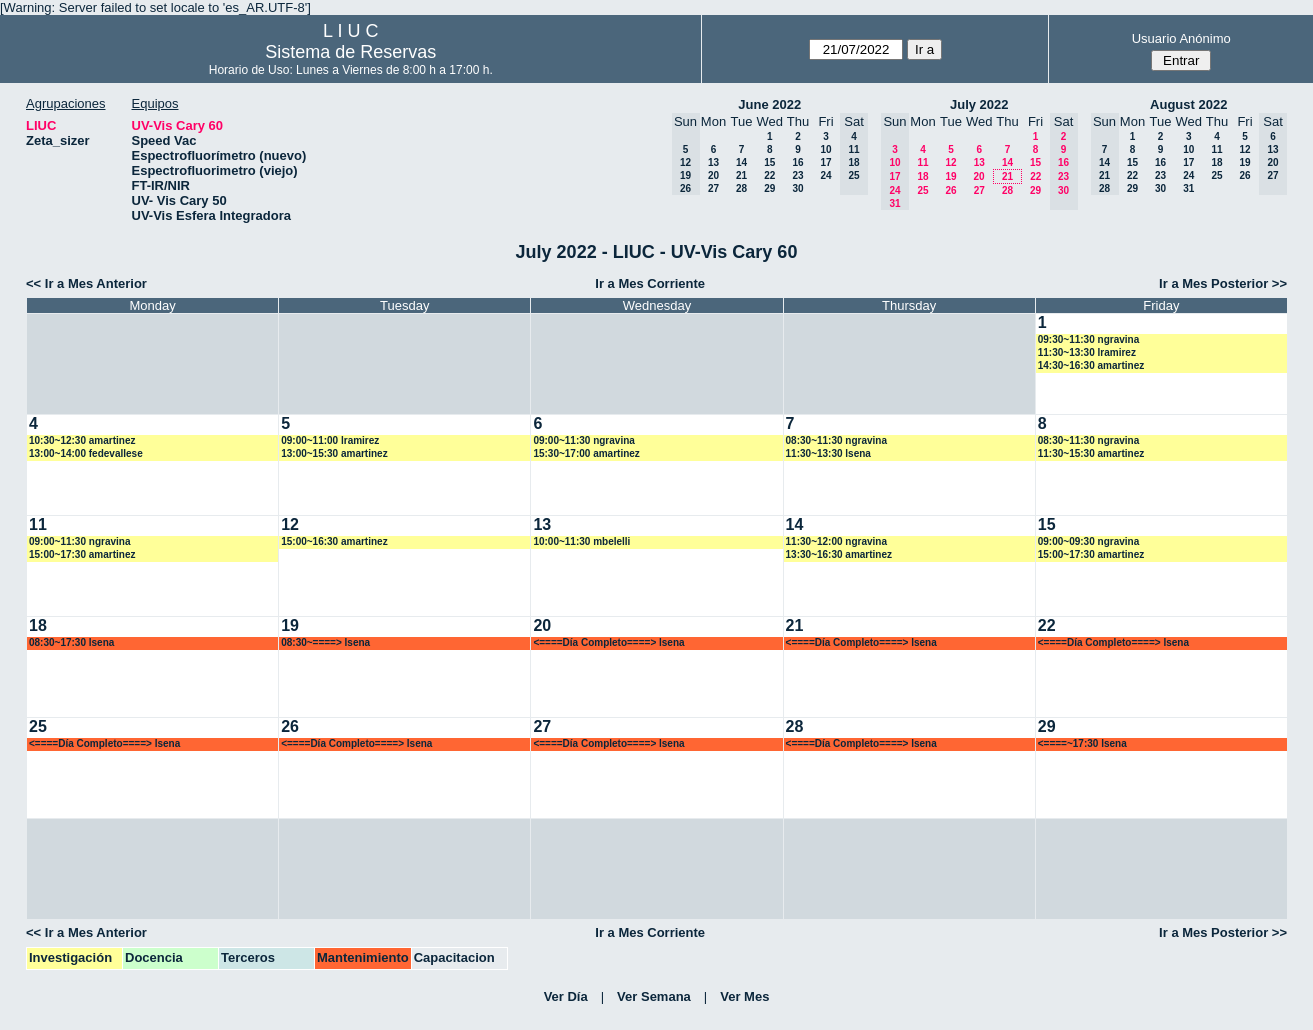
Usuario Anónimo (1181, 38)
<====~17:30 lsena (1082, 743)
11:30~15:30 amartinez (1091, 453)
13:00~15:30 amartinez (334, 453)
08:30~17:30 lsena (71, 642)
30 (797, 188)
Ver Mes (744, 996)
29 (769, 188)
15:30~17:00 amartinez (586, 453)
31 (1188, 188)
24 (825, 175)
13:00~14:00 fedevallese (86, 453)
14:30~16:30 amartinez (1091, 365)
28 (741, 188)
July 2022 (979, 104)
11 (922, 162)
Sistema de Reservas (350, 52)
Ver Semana (654, 996)
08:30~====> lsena (325, 642)
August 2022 (1188, 104)
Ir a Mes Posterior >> (1223, 283)
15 (769, 162)
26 (950, 190)
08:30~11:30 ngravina (836, 440)
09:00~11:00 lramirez (330, 440)
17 (825, 162)
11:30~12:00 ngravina (836, 541)
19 (950, 176)
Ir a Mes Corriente (650, 283)
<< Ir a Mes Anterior (86, 283)
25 (922, 190)
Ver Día (566, 996)
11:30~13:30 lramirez (1087, 352)
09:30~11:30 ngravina (1088, 339)
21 (741, 175)
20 (713, 175)
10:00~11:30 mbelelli (581, 541)
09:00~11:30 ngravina (583, 440)
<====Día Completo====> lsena (608, 642)
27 (713, 188)
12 (950, 162)
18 (922, 176)
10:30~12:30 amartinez (82, 440)
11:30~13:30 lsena (828, 453)
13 (713, 162)
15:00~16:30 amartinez (334, 541)
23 (797, 175)
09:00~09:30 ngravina (1088, 541)
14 (741, 162)
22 (769, 175)
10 (825, 149)
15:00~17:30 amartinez (82, 554)
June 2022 (769, 104)
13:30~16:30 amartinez (839, 554)
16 (797, 162)
